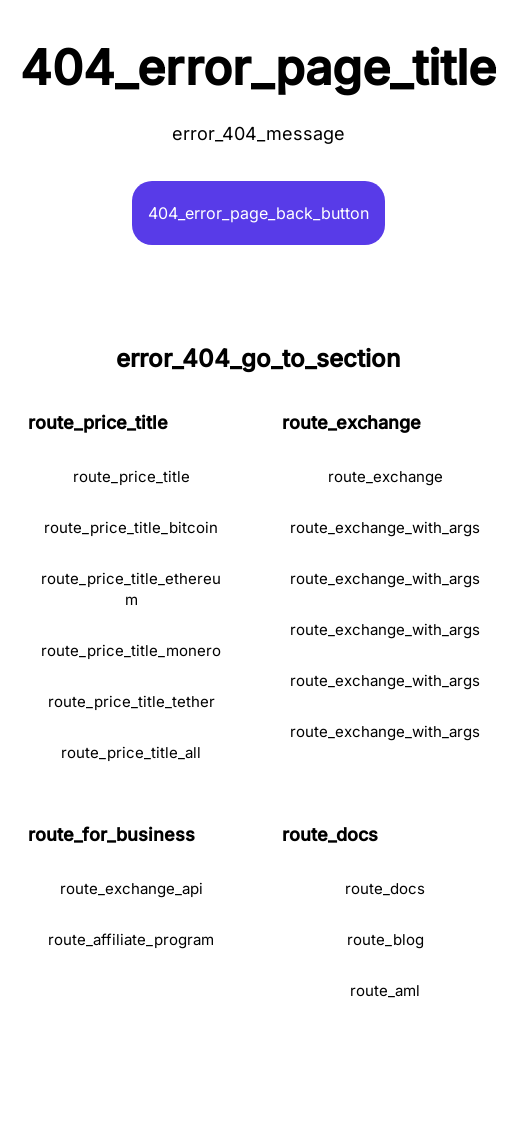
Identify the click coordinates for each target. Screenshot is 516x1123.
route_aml (385, 990)
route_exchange (385, 476)
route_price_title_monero (131, 650)
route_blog (385, 939)
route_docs (385, 888)
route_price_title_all (131, 752)
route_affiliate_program (131, 939)
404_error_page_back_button (258, 213)
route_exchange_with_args (385, 527)
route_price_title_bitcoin (131, 527)
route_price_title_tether (131, 701)
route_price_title (131, 476)
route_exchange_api (131, 888)
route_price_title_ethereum (131, 589)
